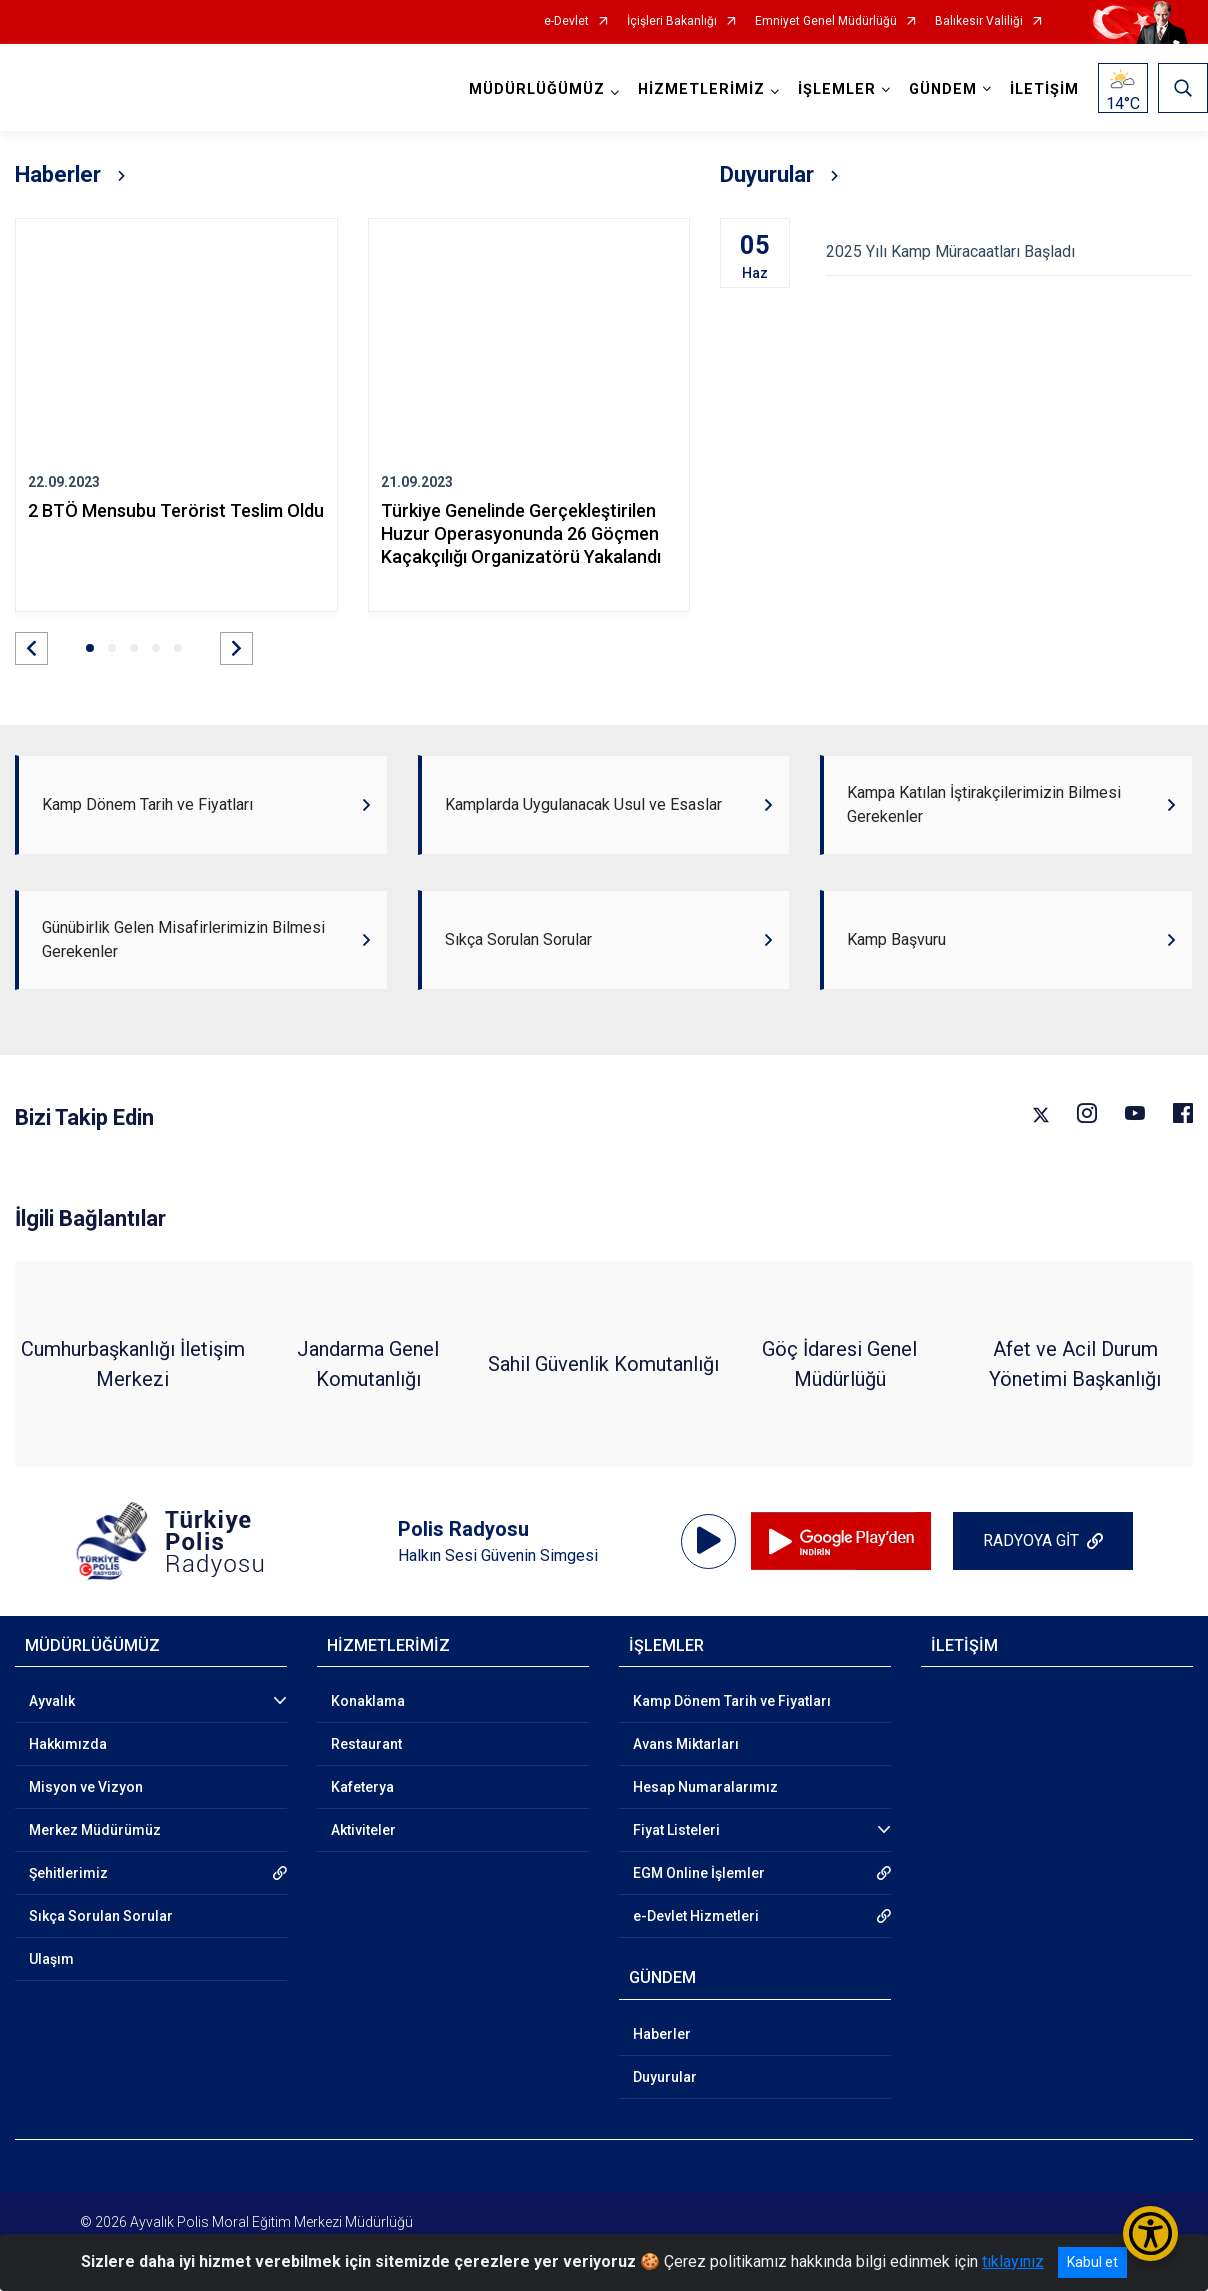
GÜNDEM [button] (943, 89)
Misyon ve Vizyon (86, 1787)
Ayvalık (52, 1701)
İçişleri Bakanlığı (672, 21)
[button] (31, 648)
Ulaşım (51, 1959)
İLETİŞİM (1044, 89)
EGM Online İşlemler (699, 1873)
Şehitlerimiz (68, 1873)
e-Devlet (566, 21)
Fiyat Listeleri (676, 1830)
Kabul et (1092, 2262)
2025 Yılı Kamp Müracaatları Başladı (1009, 251)
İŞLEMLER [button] (837, 89)
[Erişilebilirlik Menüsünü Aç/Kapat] (1150, 2233)
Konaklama (368, 1701)
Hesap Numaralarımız (705, 1787)
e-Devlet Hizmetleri (696, 1916)
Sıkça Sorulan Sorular (101, 1916)
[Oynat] (709, 1541)
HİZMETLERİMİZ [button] (701, 89)
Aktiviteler (363, 1830)
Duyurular (665, 2077)
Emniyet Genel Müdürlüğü (826, 21)
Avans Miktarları (686, 1744)
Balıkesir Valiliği (979, 21)
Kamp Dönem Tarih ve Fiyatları (732, 1701)
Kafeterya (362, 1787)
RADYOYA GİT (1031, 1540)
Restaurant (366, 1744)
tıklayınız (1013, 2261)
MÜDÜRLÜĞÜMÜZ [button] (537, 89)
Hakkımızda (68, 1744)
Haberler (662, 2034)
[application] (708, 1541)
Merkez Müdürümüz (95, 1830)
